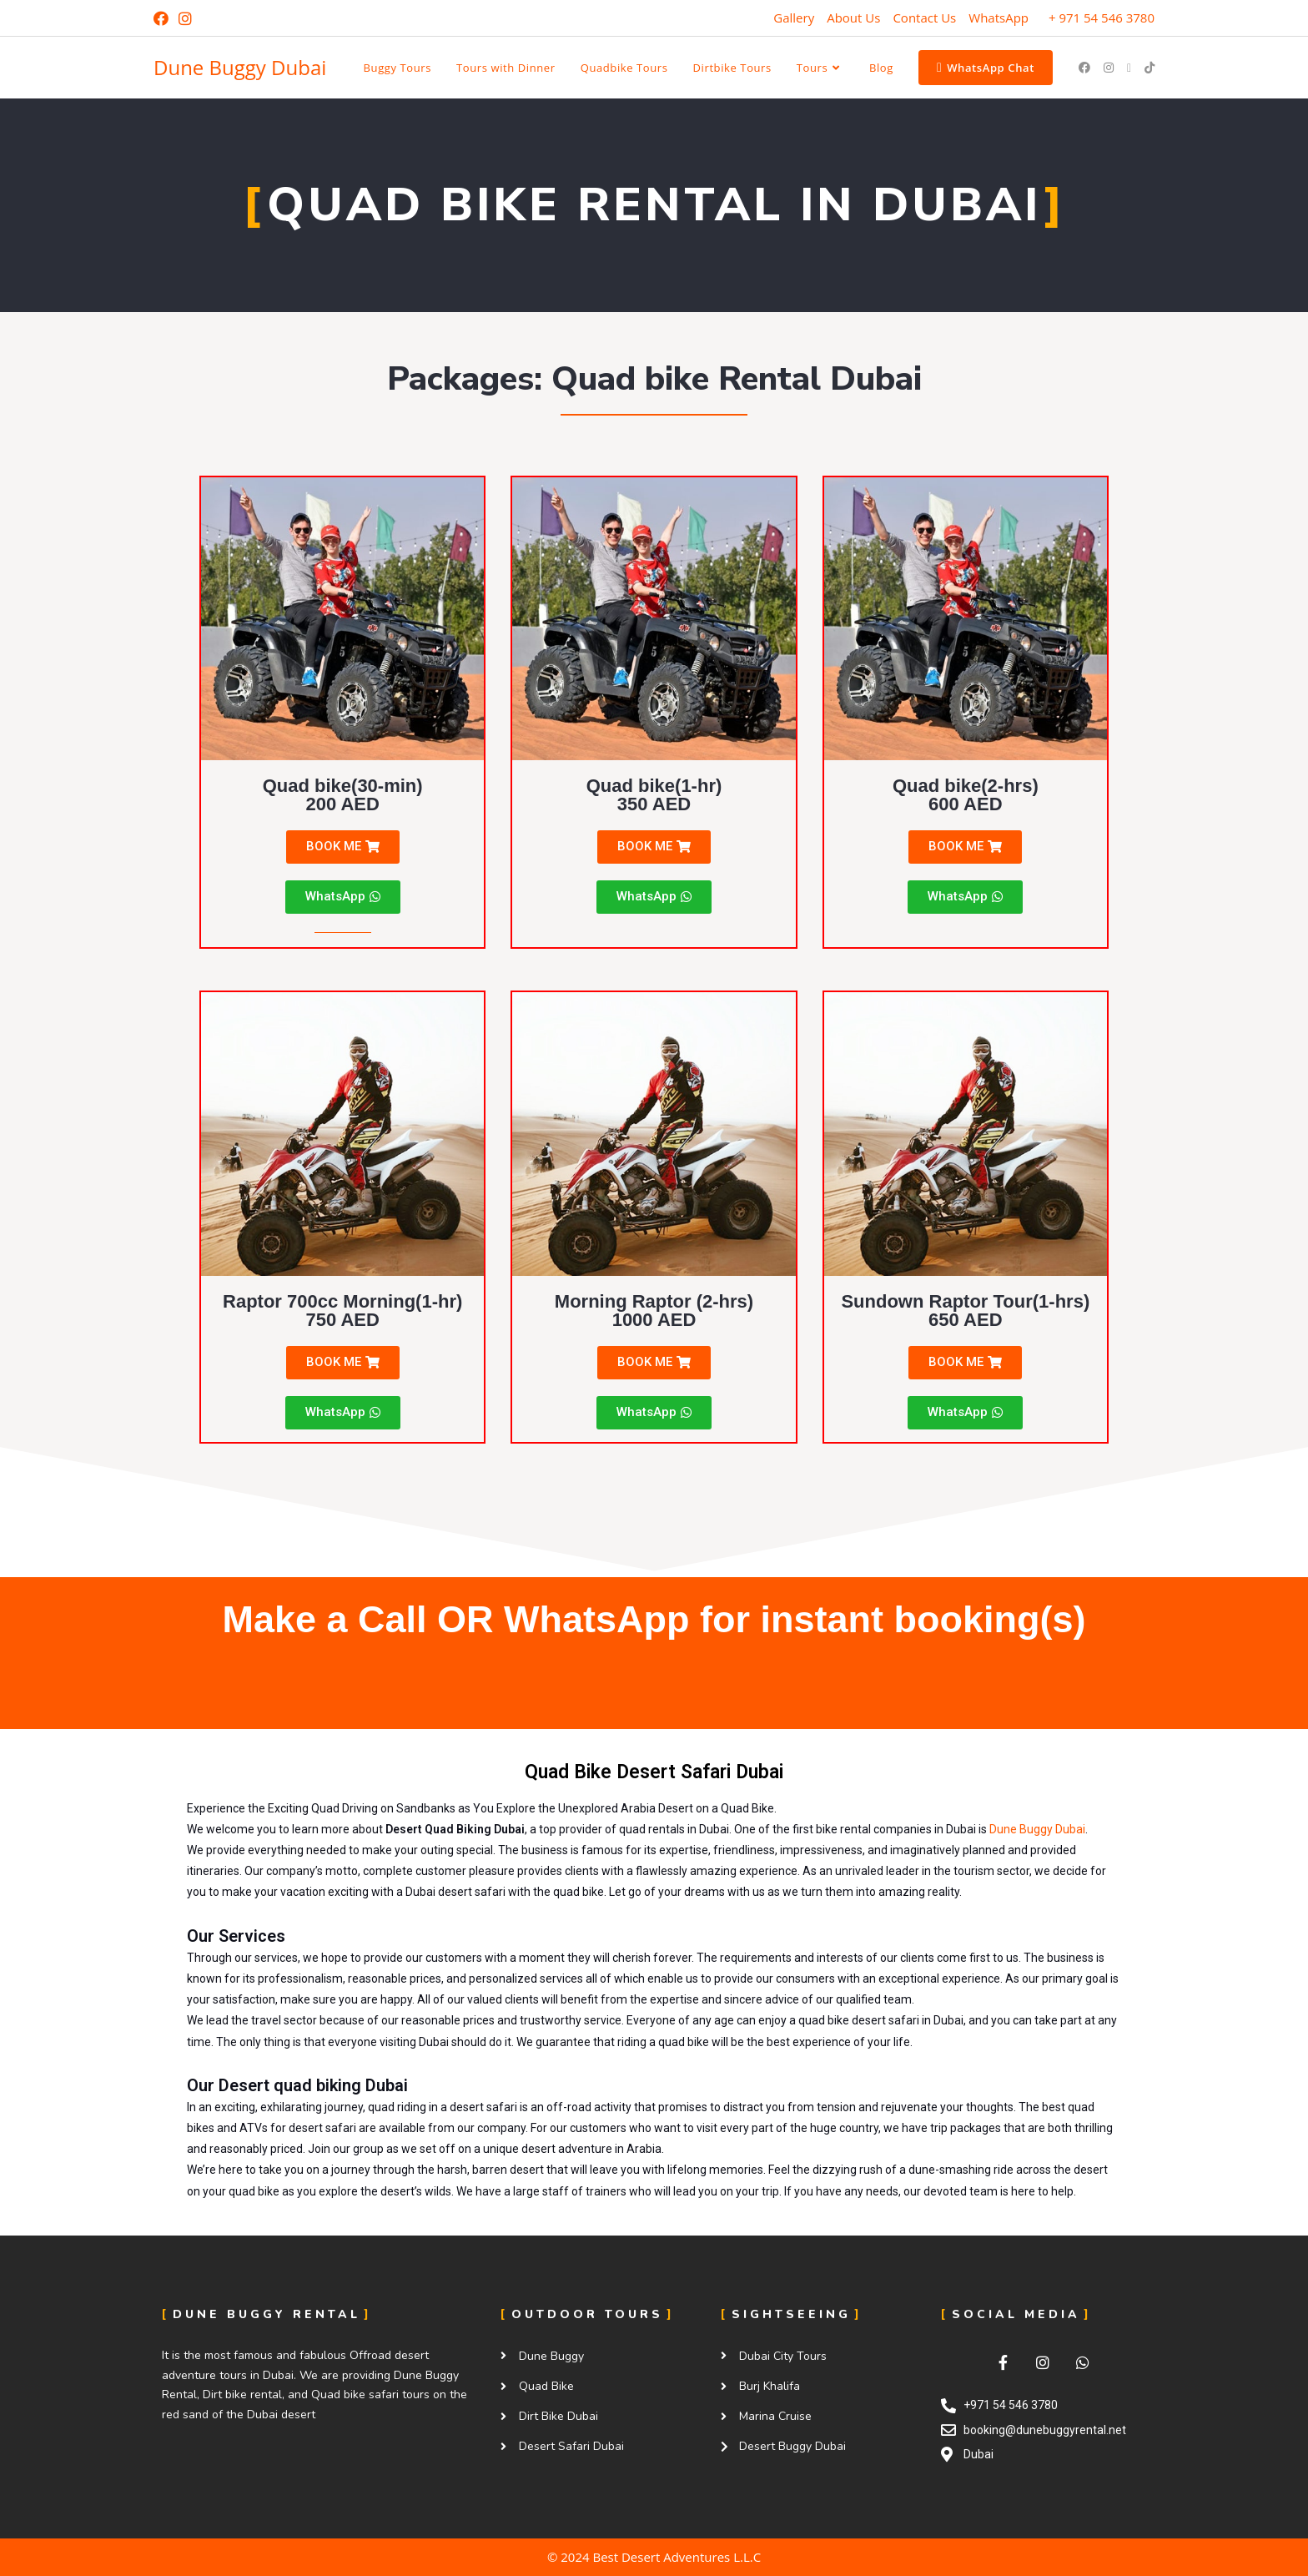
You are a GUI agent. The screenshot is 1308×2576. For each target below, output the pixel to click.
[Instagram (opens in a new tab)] (185, 18)
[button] (343, 847)
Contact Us (924, 17)
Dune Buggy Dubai (239, 67)
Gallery (793, 17)
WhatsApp (998, 17)
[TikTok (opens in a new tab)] (1149, 67)
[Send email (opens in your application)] (1129, 68)
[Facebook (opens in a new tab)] (163, 18)
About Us (853, 17)
